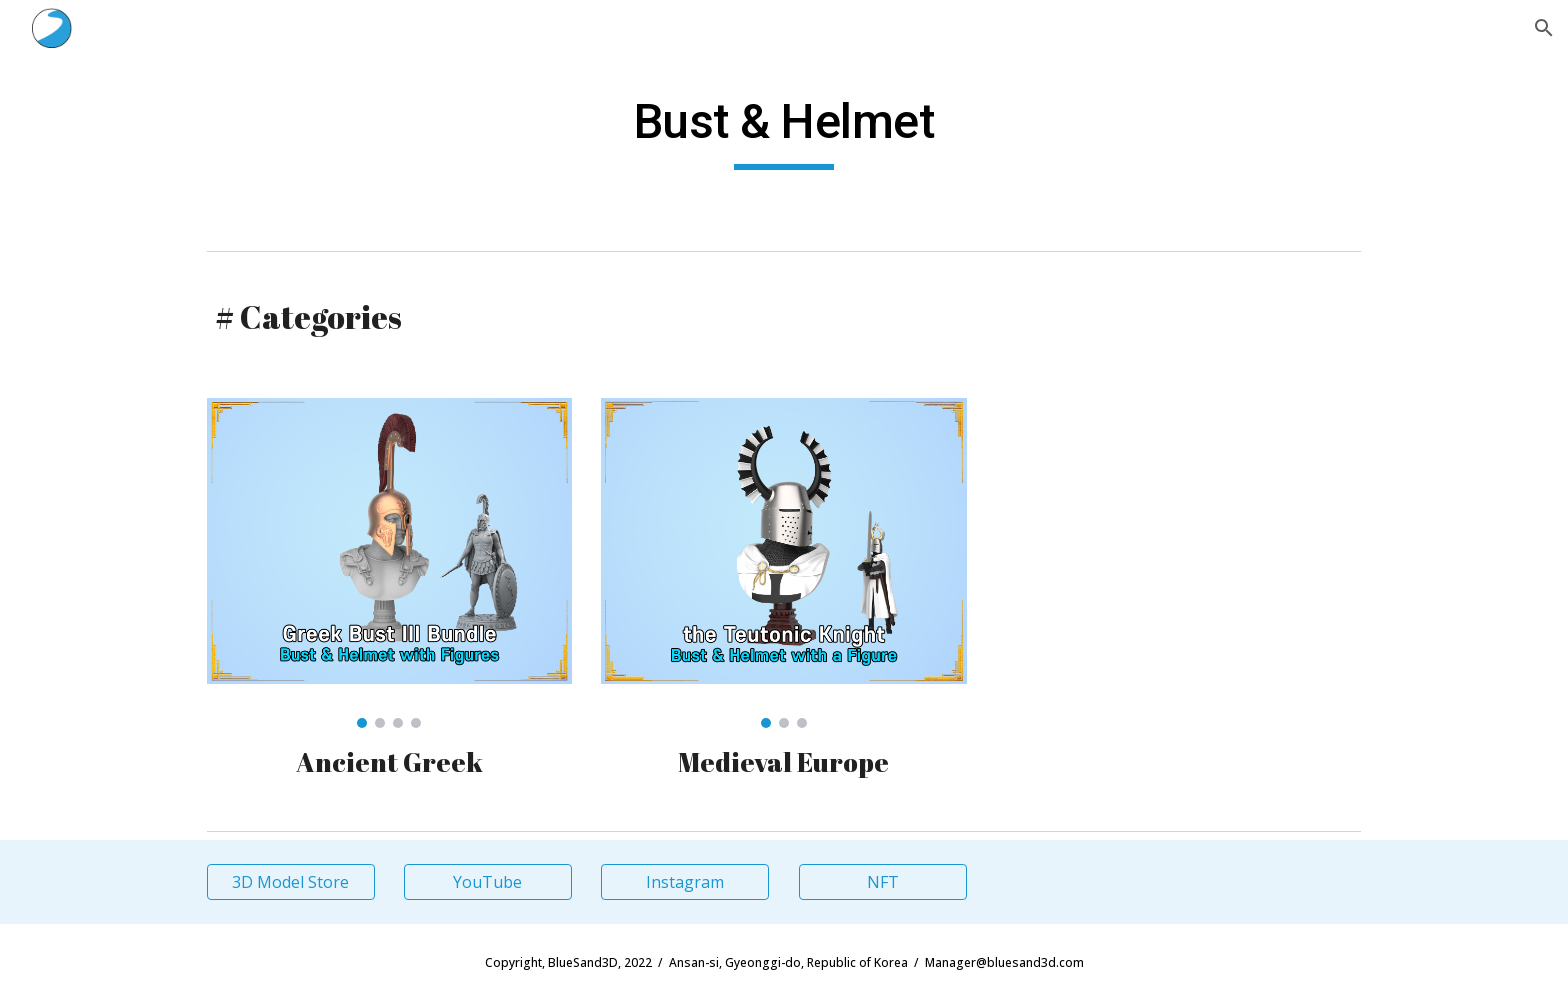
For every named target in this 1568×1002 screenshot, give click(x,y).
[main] (784, 131)
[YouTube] (488, 882)
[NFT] (883, 882)
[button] (1544, 28)
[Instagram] (685, 882)
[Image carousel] (389, 563)
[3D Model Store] (291, 882)
